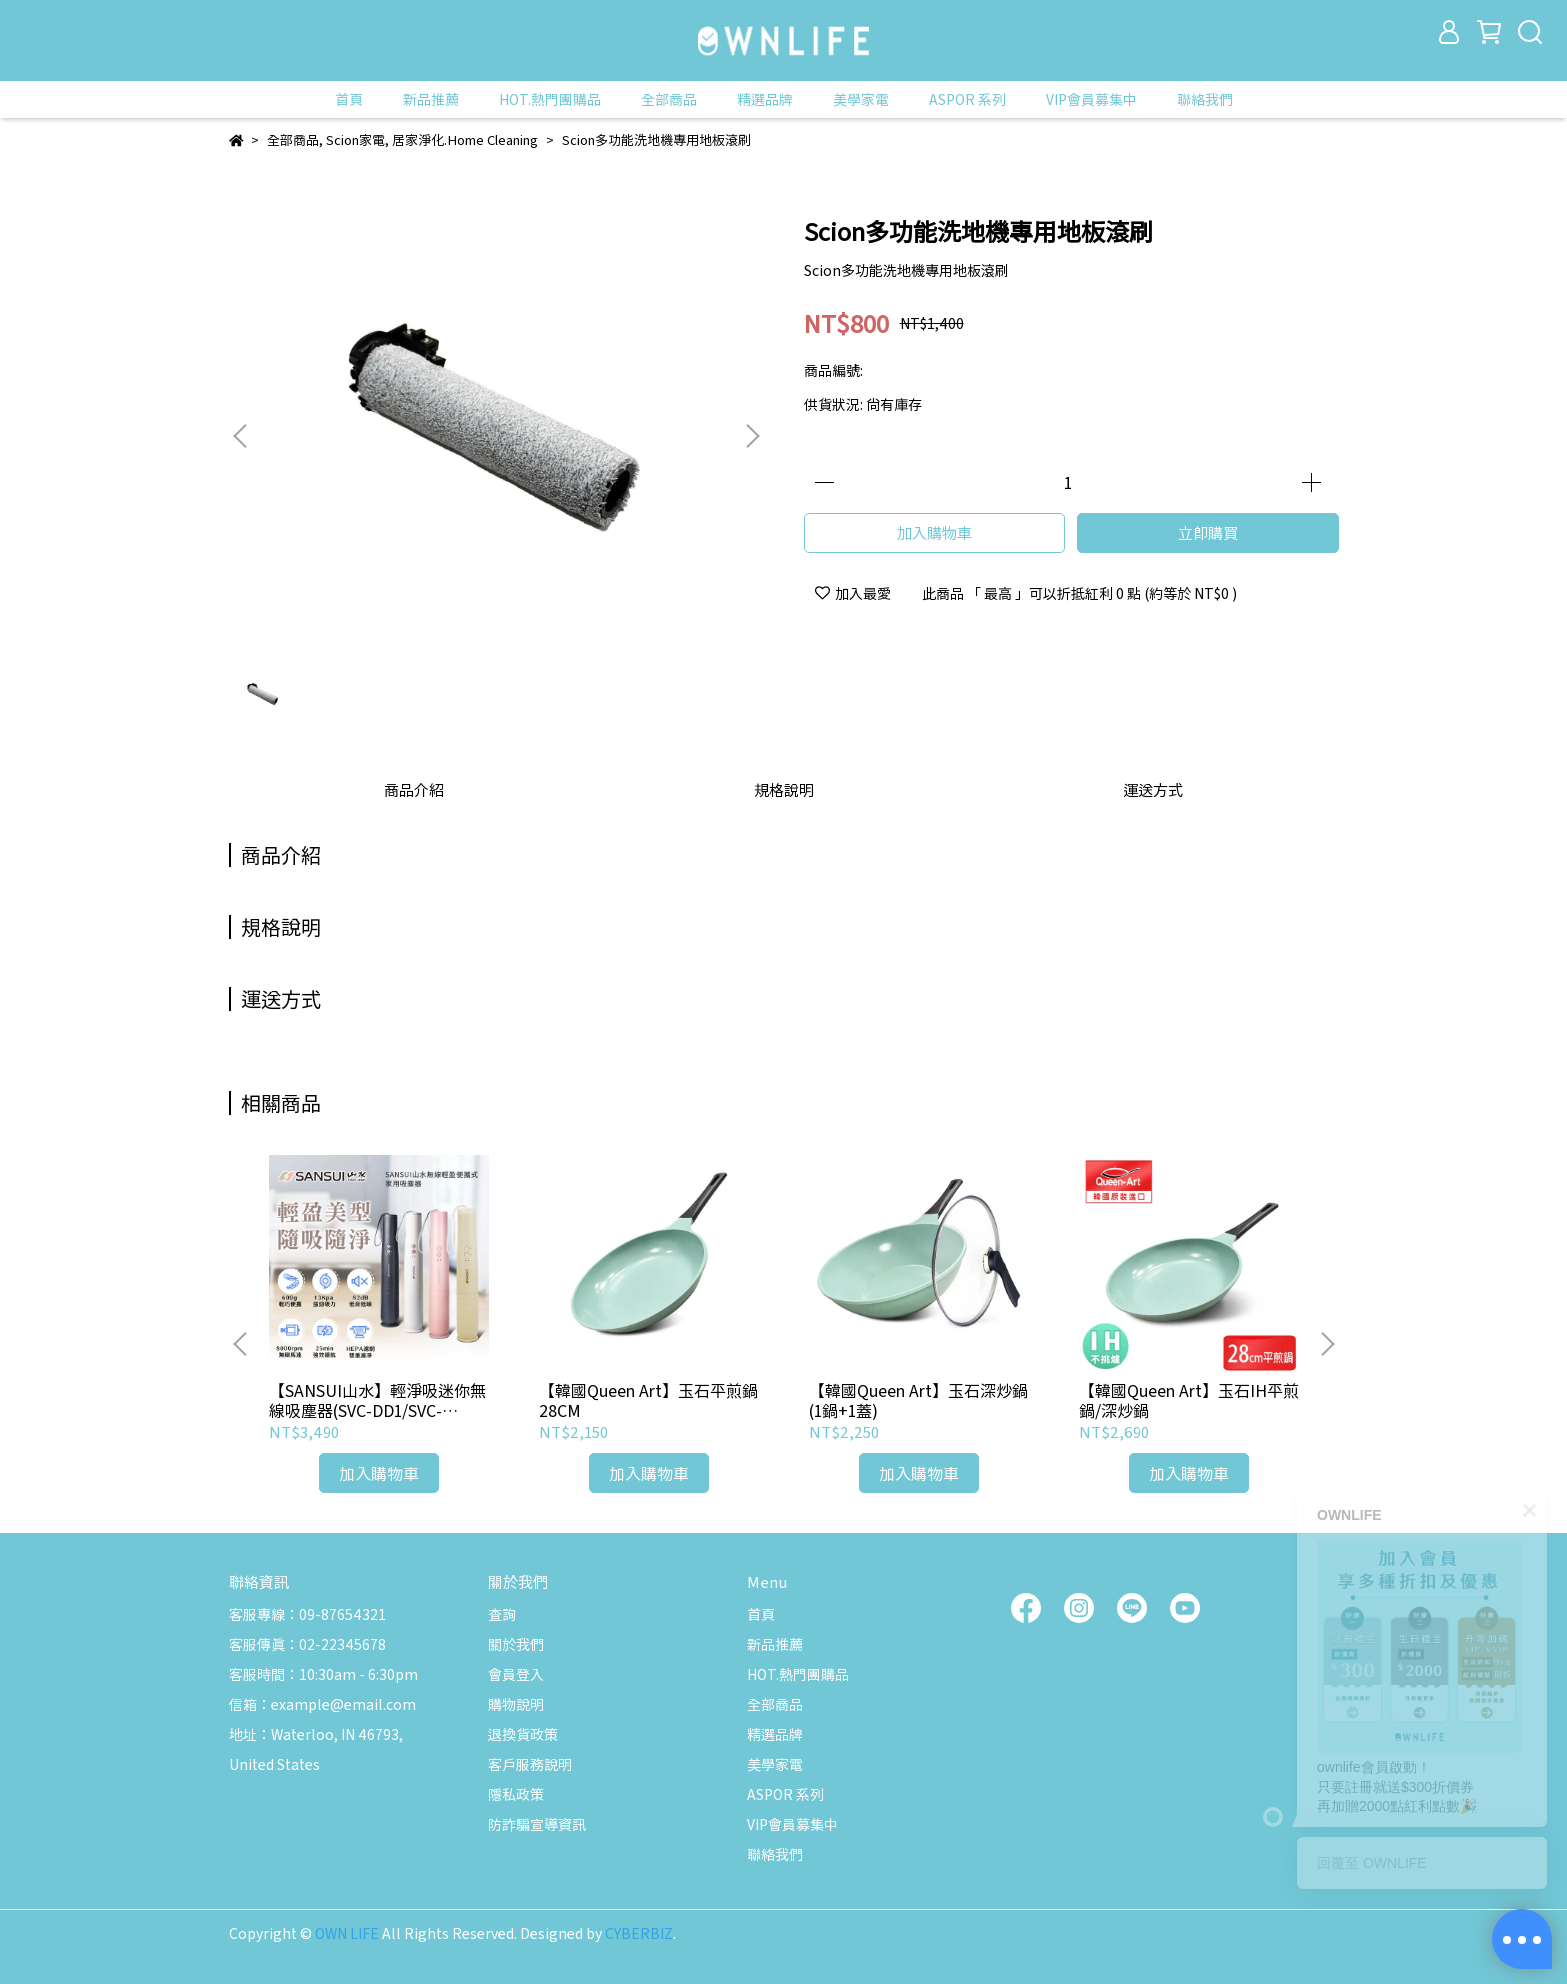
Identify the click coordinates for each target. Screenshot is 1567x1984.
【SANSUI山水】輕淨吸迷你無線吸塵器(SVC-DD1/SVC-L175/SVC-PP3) (377, 1400)
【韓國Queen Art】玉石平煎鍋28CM (648, 1400)
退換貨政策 (523, 1734)
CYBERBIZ (639, 1933)
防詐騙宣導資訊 (537, 1824)
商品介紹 (414, 789)
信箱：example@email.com (322, 1704)
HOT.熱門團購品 (550, 99)
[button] (752, 436)
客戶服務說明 (530, 1764)
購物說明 (516, 1704)
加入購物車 (934, 532)
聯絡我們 (1205, 99)
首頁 (349, 99)
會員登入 (516, 1674)
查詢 (502, 1614)
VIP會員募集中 (1091, 99)
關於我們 (516, 1644)
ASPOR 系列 (967, 99)
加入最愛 (853, 593)
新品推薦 (431, 99)
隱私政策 (516, 1794)
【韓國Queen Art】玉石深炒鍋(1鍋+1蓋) (918, 1400)
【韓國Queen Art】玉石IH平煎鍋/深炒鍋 (1189, 1400)
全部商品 (669, 99)
